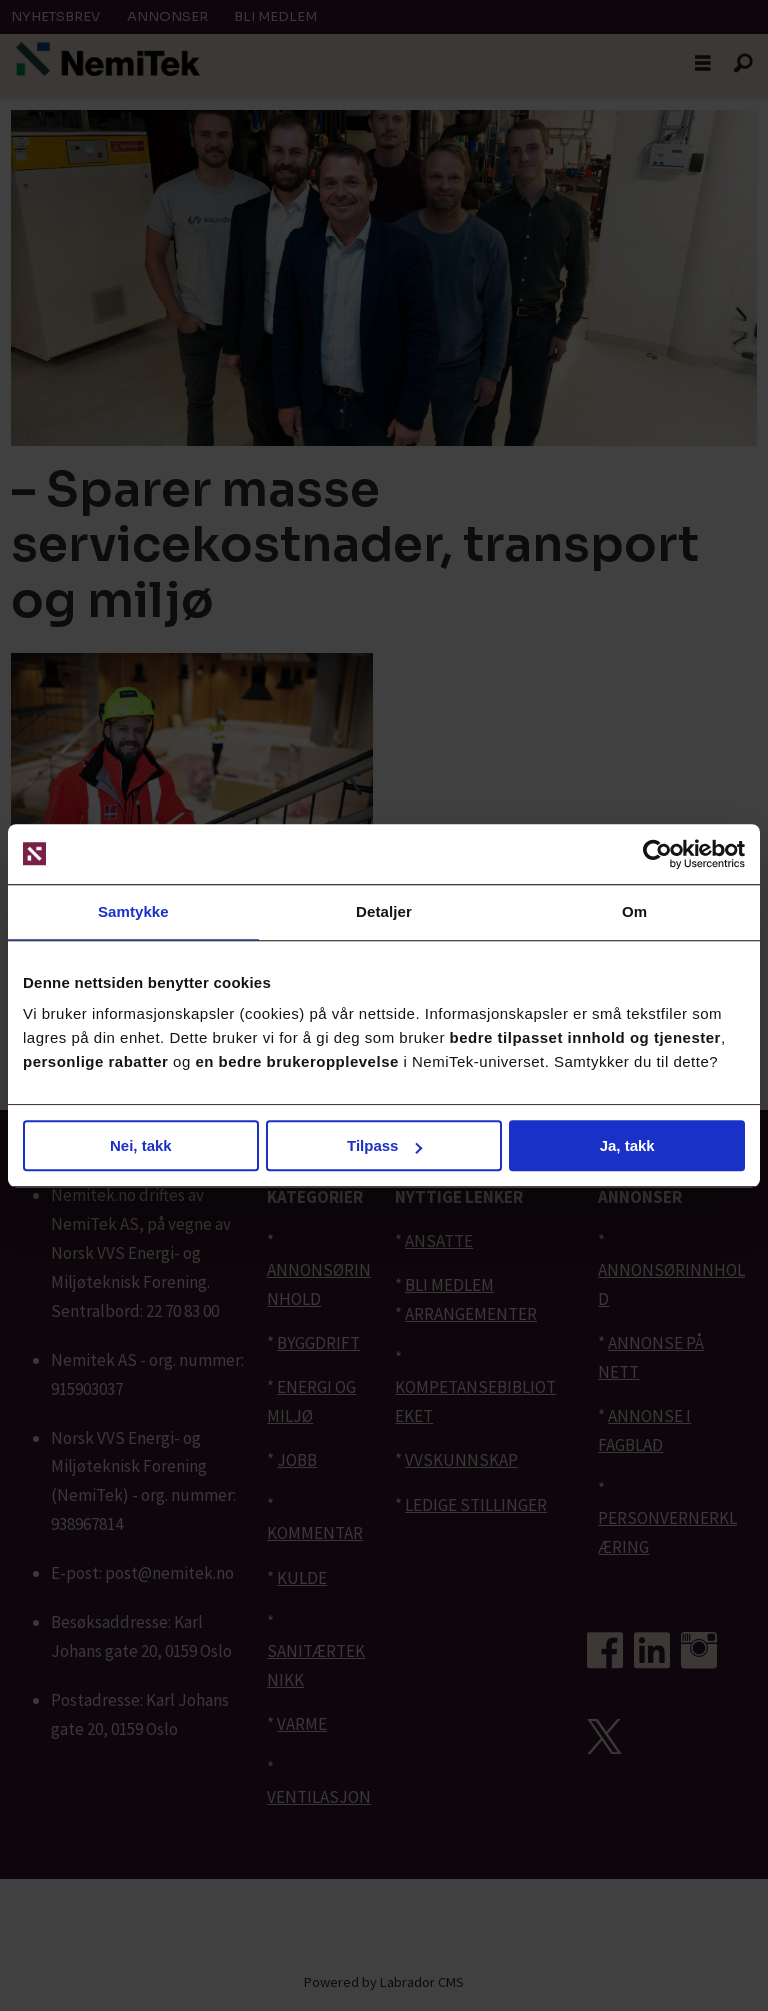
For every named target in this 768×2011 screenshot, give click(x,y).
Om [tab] (634, 911)
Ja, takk (627, 1145)
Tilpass (384, 1145)
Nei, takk (141, 1145)
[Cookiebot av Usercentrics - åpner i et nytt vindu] (657, 854)
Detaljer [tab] (384, 911)
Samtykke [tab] (133, 911)
